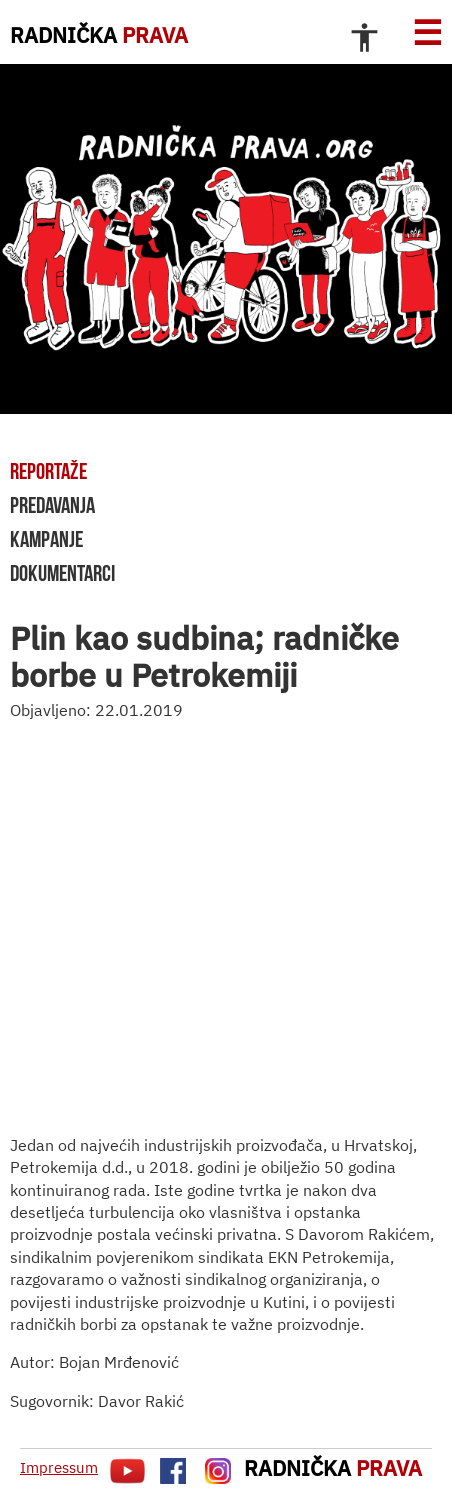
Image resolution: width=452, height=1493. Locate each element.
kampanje (46, 539)
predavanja (52, 505)
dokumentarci (62, 573)
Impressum (59, 1467)
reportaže (48, 471)
